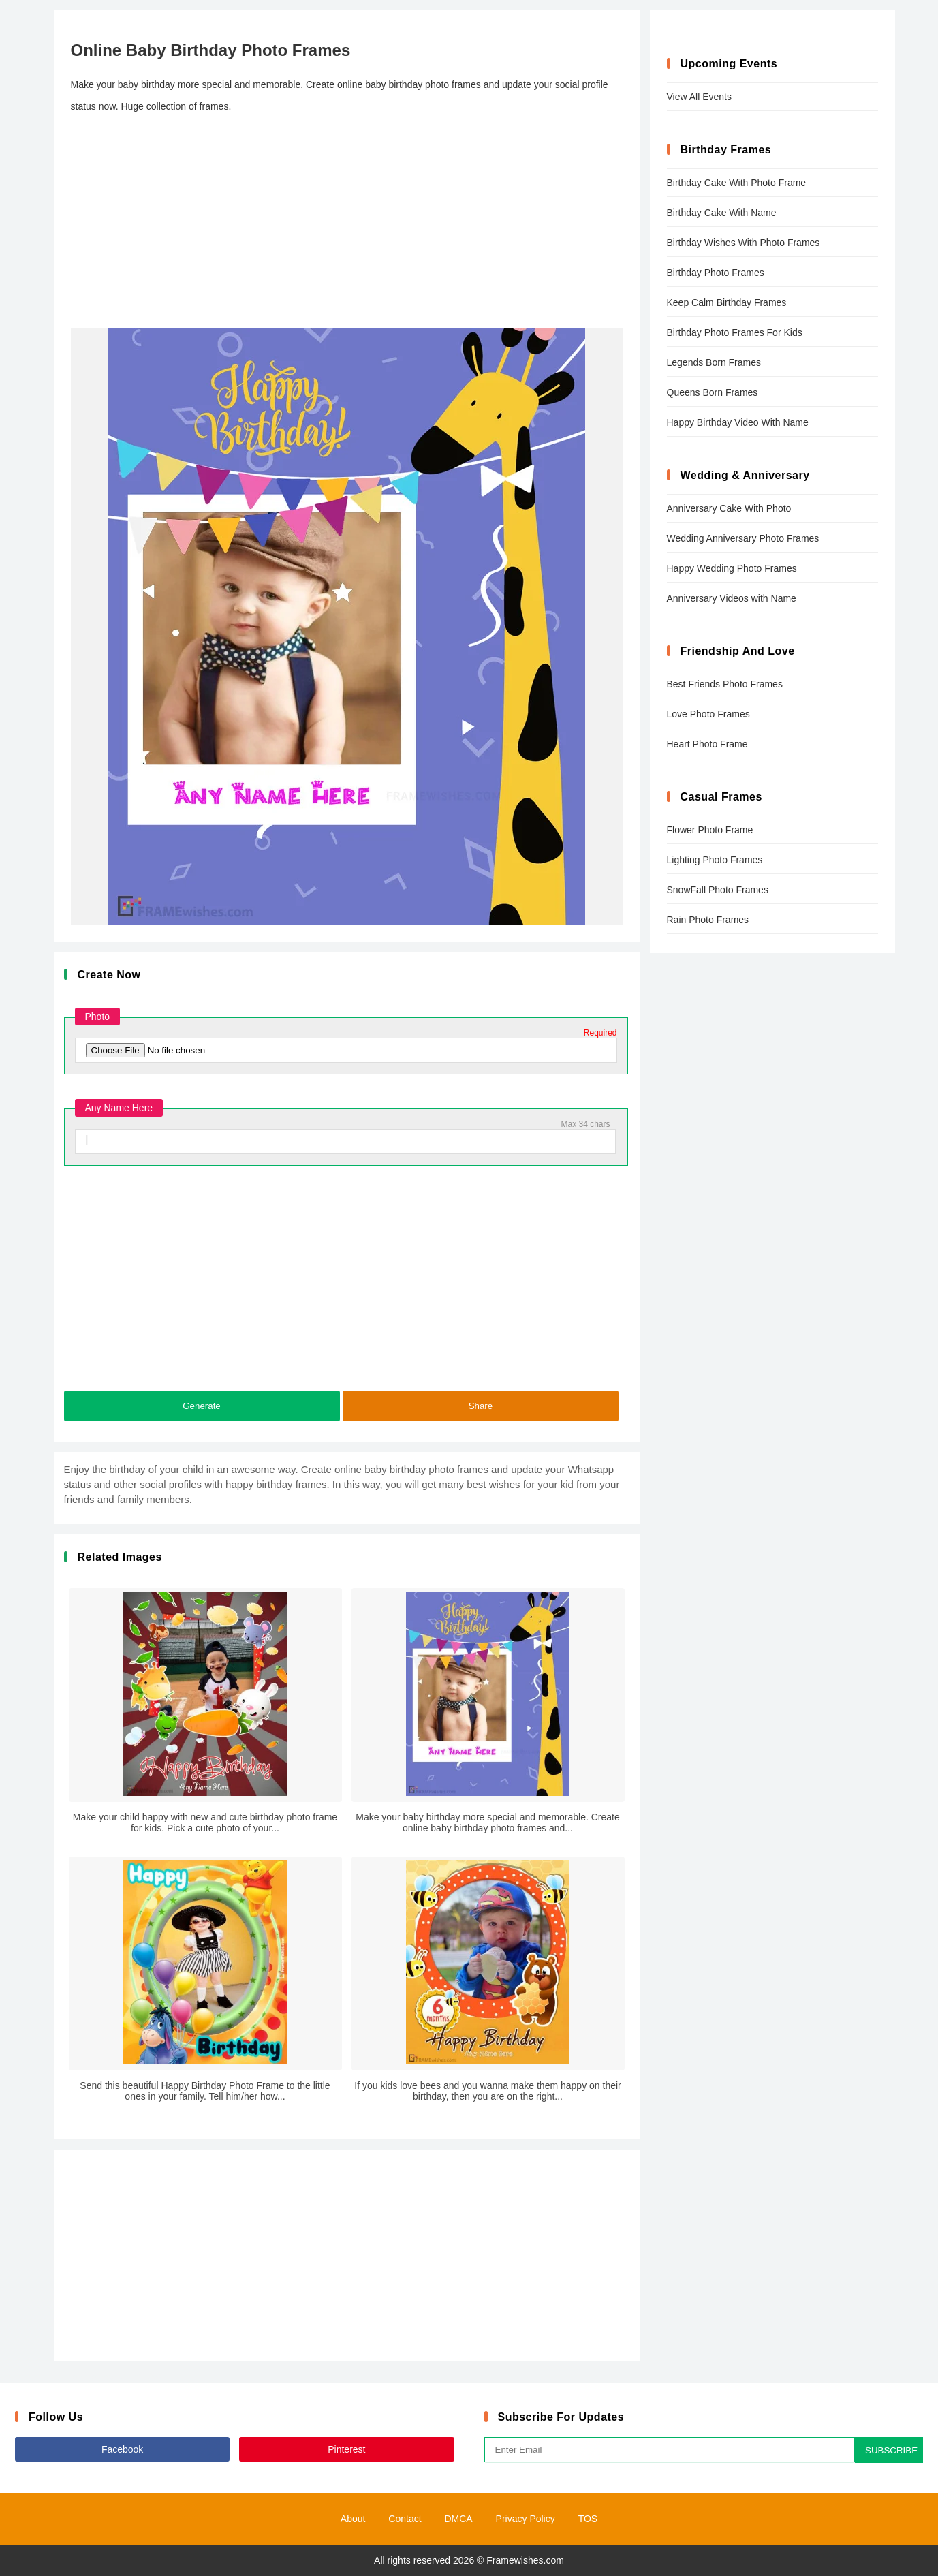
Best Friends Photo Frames (725, 684)
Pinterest (346, 2449)
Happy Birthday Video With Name (738, 422)
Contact (404, 2518)
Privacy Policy (525, 2518)
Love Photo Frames (708, 714)
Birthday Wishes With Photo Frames (743, 242)
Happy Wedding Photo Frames (732, 568)
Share (481, 1406)
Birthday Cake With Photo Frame (737, 182)
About (353, 2518)
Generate (202, 1406)
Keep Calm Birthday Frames (727, 302)
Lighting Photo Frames (715, 859)
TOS (588, 2518)
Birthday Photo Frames (715, 272)
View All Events (699, 96)
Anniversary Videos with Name (731, 598)
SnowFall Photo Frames (717, 889)
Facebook (122, 2449)
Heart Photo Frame (707, 744)
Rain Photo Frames (708, 919)
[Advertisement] (347, 222)
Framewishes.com (525, 2560)
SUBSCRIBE (891, 2450)
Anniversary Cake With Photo (729, 508)
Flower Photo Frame (710, 829)
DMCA (458, 2518)
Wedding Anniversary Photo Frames (743, 538)
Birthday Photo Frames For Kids (734, 332)
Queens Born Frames (712, 392)
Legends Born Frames (714, 362)
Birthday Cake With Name (722, 212)
